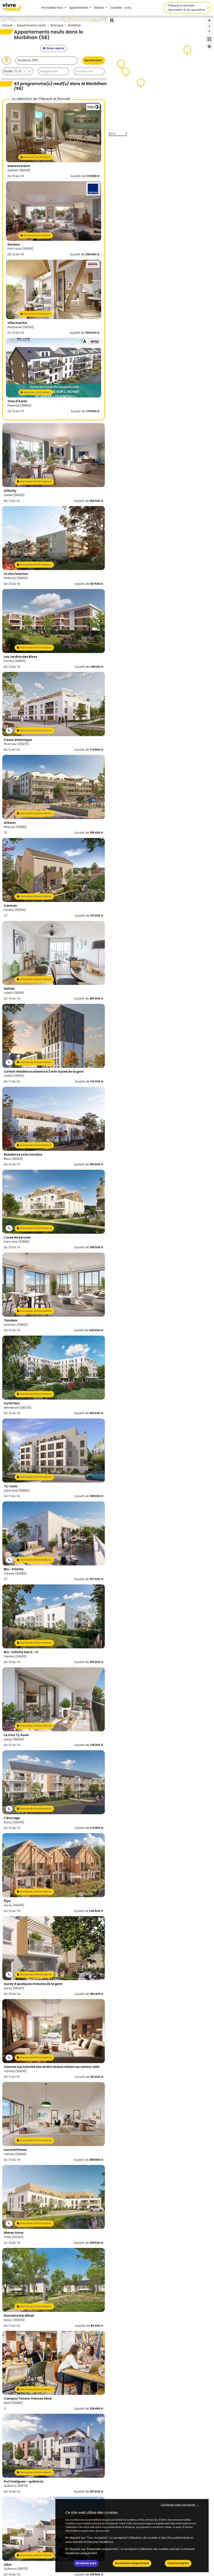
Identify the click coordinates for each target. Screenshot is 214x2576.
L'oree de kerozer (17, 1237)
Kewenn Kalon (18, 166)
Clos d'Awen (17, 401)
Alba (7, 2564)
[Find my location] (209, 46)
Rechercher (93, 60)
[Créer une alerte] (53, 48)
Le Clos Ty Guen (16, 1735)
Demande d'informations (35, 157)
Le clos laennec (16, 574)
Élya (7, 1901)
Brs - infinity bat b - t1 (21, 1652)
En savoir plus (86, 2563)
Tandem (10, 1320)
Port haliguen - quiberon (23, 2481)
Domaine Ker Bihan (19, 2315)
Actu (128, 8)
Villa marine (17, 323)
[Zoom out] (209, 26)
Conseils (116, 8)
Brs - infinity (14, 1569)
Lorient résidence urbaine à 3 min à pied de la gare (44, 1071)
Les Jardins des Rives (20, 656)
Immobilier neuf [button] (52, 8)
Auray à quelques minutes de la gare (33, 1984)
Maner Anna (13, 2232)
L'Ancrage (12, 1818)
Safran (9, 988)
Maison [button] (99, 8)
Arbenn (10, 823)
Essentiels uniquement (132, 2563)
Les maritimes (15, 2150)
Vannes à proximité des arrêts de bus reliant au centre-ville (51, 2067)
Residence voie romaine (23, 1154)
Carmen (10, 905)
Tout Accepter (178, 2563)
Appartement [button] (79, 8)
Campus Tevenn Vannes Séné (28, 2398)
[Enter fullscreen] (209, 39)
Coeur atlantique (18, 740)
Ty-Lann (10, 1486)
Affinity (10, 491)
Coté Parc (12, 1403)
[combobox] (17, 71)
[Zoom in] (209, 20)
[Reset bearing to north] (209, 31)
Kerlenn (13, 244)
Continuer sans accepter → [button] (180, 2505)
